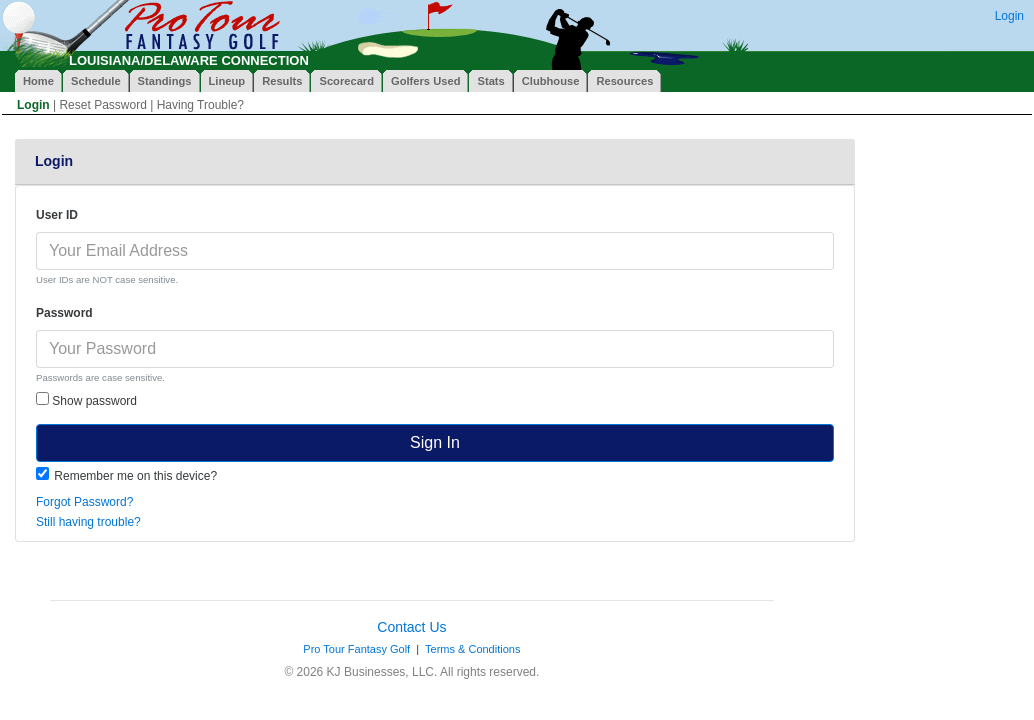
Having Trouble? (200, 105)
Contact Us (411, 627)
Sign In (435, 442)
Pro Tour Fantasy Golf (356, 649)
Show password (86, 400)
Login (1009, 16)
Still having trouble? (88, 522)
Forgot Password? (84, 502)
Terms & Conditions (472, 649)
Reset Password (102, 105)
